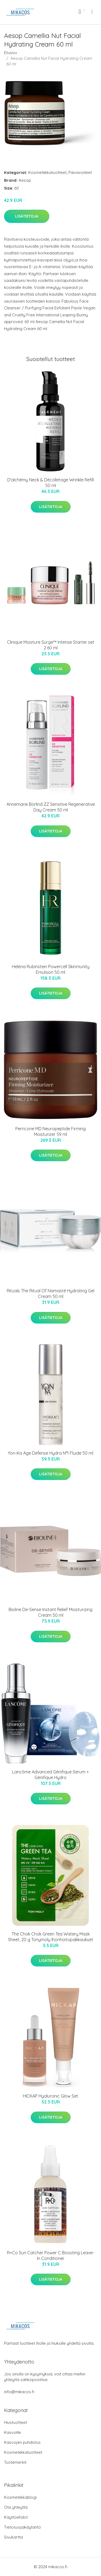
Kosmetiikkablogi (20, 2497)
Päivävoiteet (80, 172)
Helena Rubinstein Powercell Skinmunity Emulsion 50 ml (50, 969)
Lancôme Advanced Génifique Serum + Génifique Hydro (50, 1774)
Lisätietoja (26, 216)
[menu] (92, 11)
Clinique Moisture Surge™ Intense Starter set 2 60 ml (50, 644)
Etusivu (10, 52)
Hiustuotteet (15, 2422)
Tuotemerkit (15, 2462)
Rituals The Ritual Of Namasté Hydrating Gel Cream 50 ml (50, 1293)
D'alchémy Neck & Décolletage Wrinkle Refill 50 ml (50, 482)
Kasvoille (12, 2432)
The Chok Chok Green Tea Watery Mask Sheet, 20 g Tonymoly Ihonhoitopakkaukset (50, 1936)
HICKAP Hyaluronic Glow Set (50, 2096)
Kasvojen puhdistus (22, 2442)
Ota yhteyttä (15, 2507)
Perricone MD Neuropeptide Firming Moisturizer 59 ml (50, 1131)
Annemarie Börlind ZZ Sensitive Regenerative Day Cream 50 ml (50, 807)
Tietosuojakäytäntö (22, 2527)
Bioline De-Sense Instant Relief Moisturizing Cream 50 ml (50, 1612)
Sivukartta (13, 2537)
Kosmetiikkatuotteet (47, 172)
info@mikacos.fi (19, 2391)
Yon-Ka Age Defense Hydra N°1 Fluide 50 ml (50, 1453)
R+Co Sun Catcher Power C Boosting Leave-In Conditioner (50, 2255)
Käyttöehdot (16, 2517)
